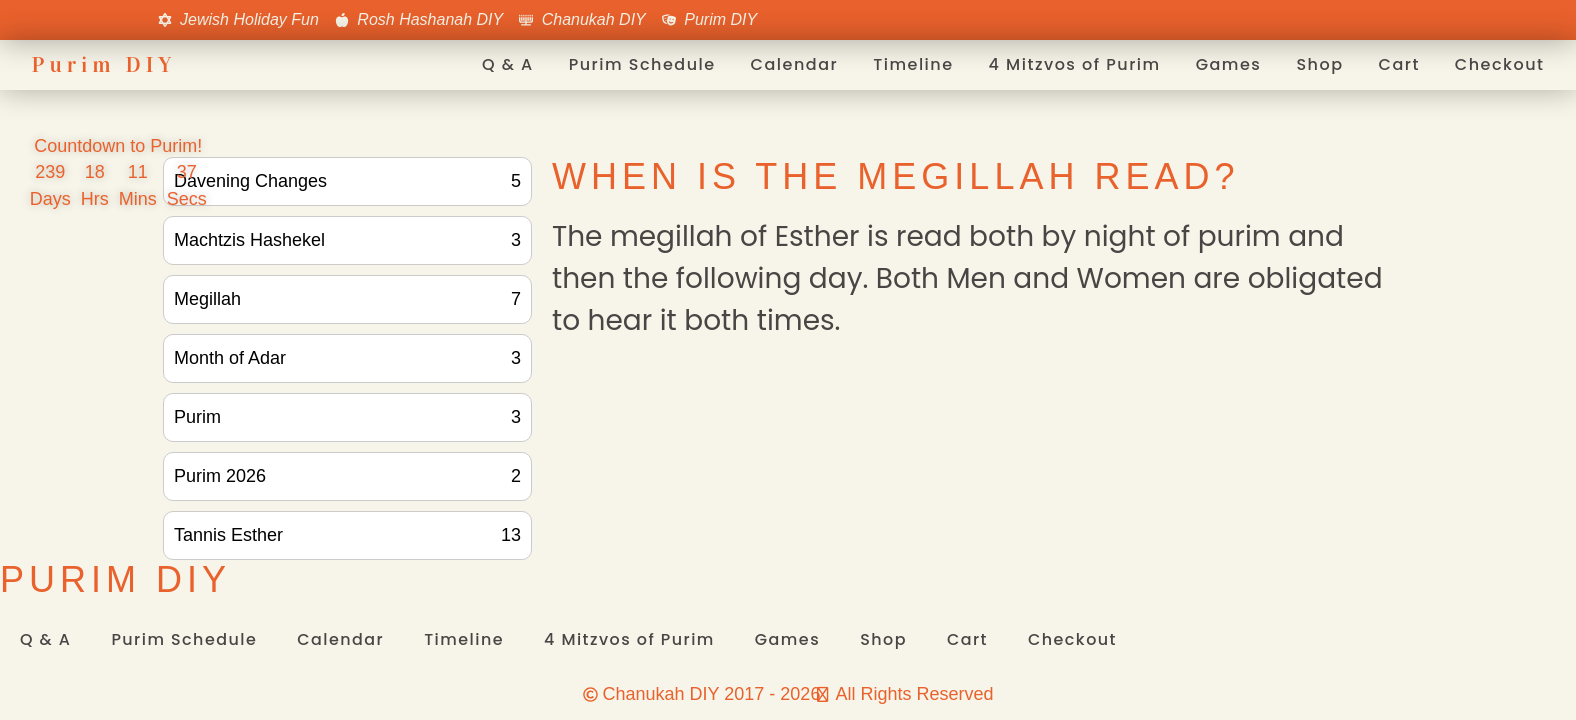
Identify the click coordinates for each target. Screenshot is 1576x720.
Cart (1399, 64)
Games (1229, 64)
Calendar (795, 64)
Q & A (508, 64)
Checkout (1500, 64)
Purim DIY (104, 64)
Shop (1319, 64)
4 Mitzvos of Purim (1075, 64)
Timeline (913, 64)
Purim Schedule (642, 64)
